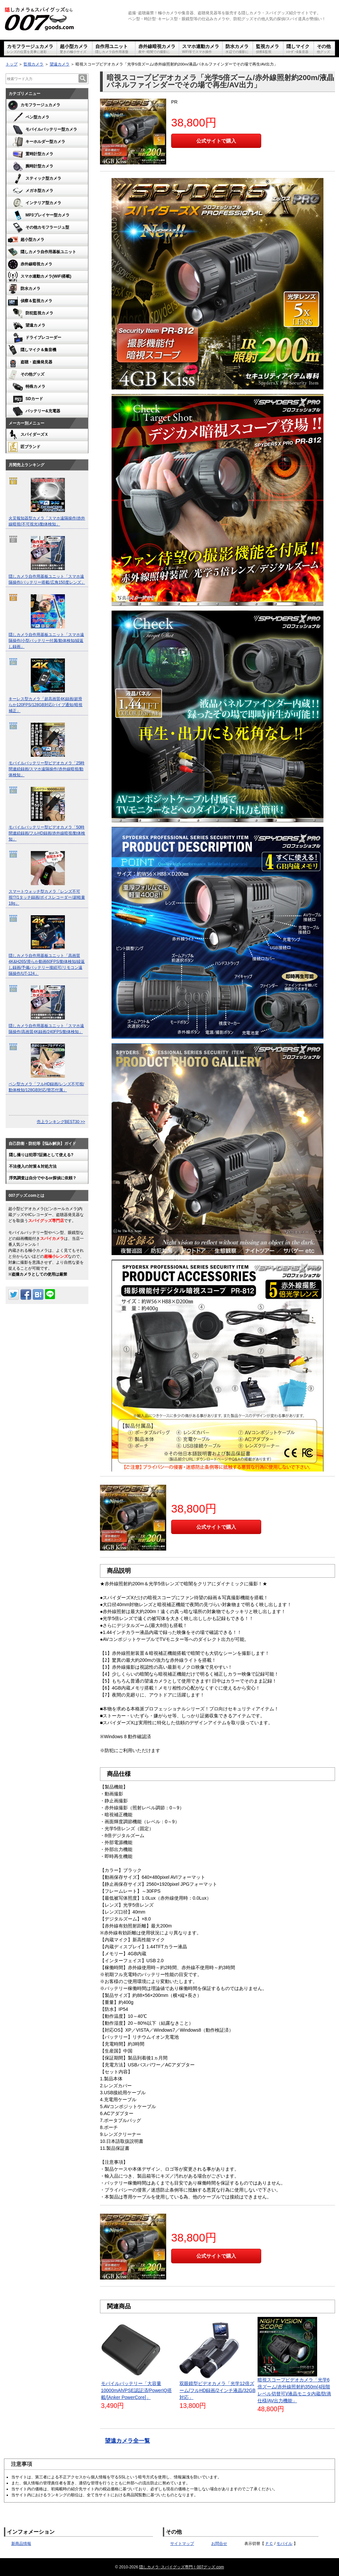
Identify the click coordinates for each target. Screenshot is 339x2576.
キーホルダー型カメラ (38, 142)
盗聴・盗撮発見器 (29, 362)
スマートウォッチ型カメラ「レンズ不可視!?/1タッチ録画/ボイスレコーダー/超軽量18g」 (47, 897)
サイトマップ (182, 2543)
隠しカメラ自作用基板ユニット (41, 252)
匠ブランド (23, 447)
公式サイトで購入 (216, 141)
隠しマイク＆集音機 (31, 350)
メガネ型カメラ (32, 191)
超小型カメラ (74, 49)
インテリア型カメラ (36, 203)
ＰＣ (269, 2543)
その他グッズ (25, 375)
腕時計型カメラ (32, 166)
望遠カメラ (60, 64)
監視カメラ (267, 49)
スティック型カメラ (36, 179)
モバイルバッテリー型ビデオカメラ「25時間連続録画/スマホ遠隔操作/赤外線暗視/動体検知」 (46, 769)
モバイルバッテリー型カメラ (44, 130)
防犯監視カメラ (32, 313)
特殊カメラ (28, 387)
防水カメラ (237, 49)
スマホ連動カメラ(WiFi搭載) (38, 277)
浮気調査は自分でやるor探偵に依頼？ (42, 1178)
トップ (12, 64)
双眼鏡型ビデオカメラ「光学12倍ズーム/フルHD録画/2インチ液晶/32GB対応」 (217, 2390)
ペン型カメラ (30, 117)
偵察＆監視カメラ (29, 301)
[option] (47, 502)
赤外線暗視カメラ (156, 49)
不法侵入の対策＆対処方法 (33, 1166)
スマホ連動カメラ (200, 49)
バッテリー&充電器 (35, 411)
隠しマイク (298, 49)
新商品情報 (21, 2543)
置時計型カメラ (32, 154)
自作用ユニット (111, 49)
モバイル (284, 2543)
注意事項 (21, 2464)
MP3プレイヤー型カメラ (40, 215)
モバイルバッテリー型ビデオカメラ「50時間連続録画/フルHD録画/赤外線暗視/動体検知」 (47, 833)
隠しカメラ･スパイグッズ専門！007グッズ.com (181, 2567)
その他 (324, 49)
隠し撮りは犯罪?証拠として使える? (41, 1154)
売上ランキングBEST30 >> (61, 1121)
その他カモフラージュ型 (40, 228)
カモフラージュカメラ (30, 49)
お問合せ (219, 2543)
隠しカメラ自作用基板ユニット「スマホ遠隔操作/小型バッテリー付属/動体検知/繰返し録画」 (46, 640)
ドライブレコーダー (36, 338)
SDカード (27, 399)
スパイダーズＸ (27, 435)
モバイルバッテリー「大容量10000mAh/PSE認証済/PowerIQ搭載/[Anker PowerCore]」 (136, 2390)
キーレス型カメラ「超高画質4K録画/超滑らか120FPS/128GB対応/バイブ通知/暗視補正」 (45, 705)
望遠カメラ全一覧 (127, 2441)
